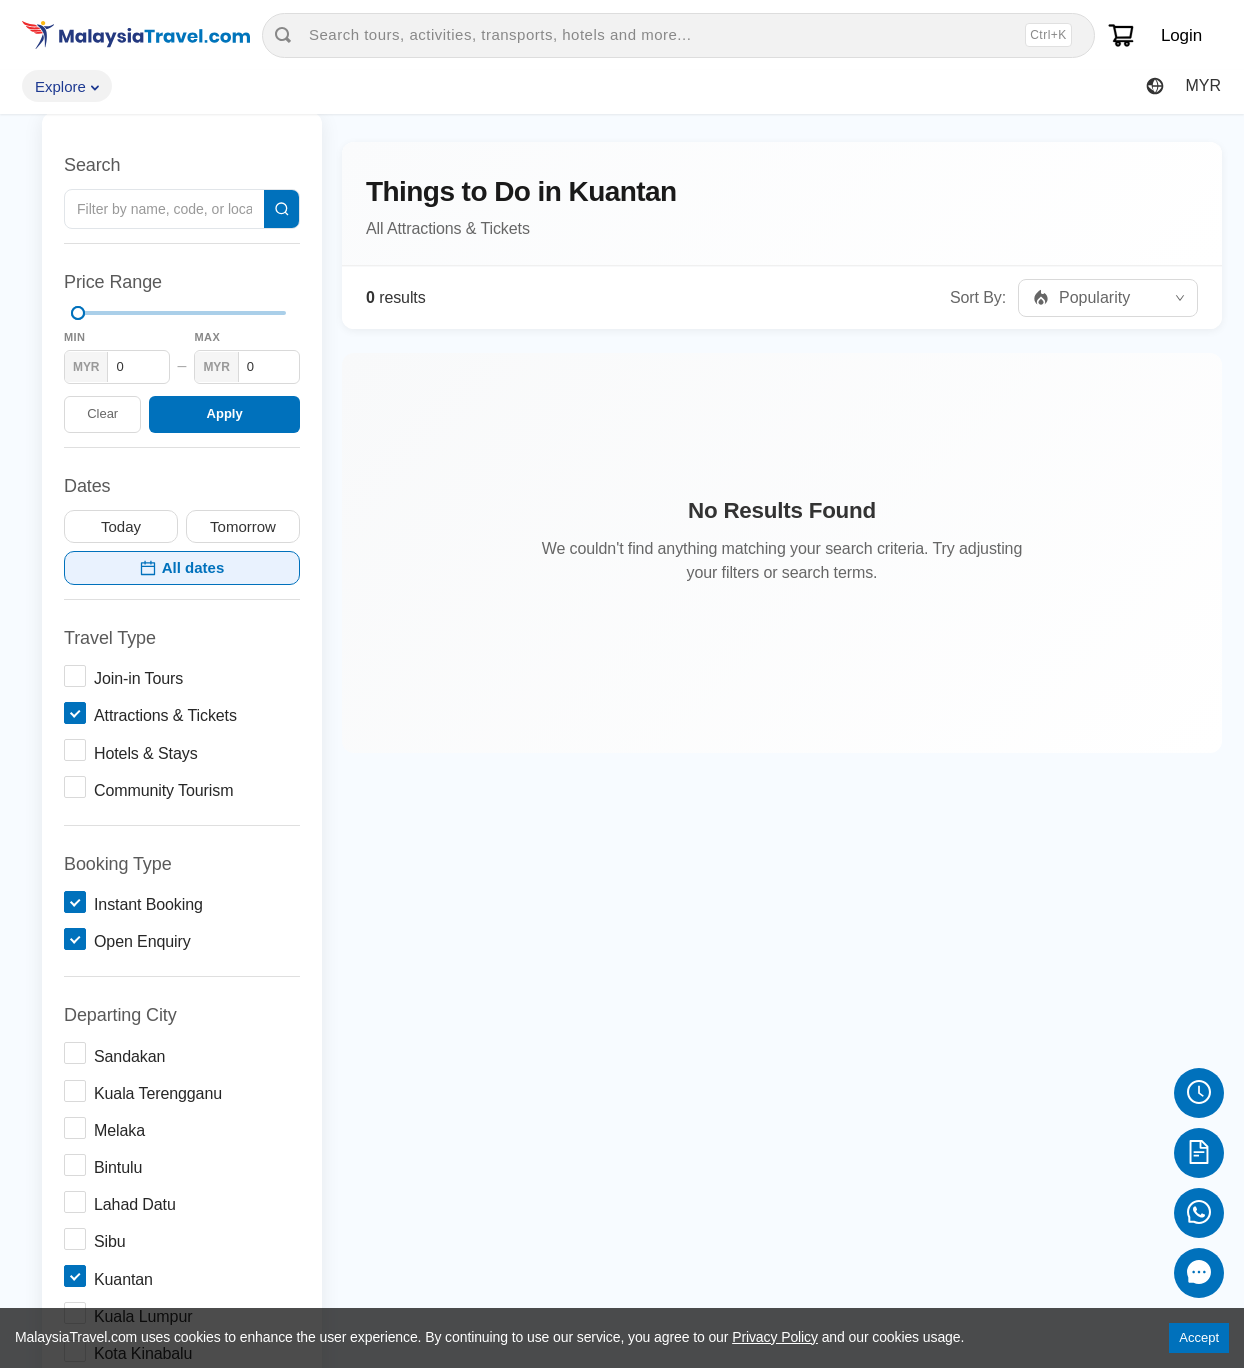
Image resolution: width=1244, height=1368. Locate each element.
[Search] (281, 209)
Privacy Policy (775, 1337)
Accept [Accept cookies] (1199, 1337)
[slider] (78, 313)
